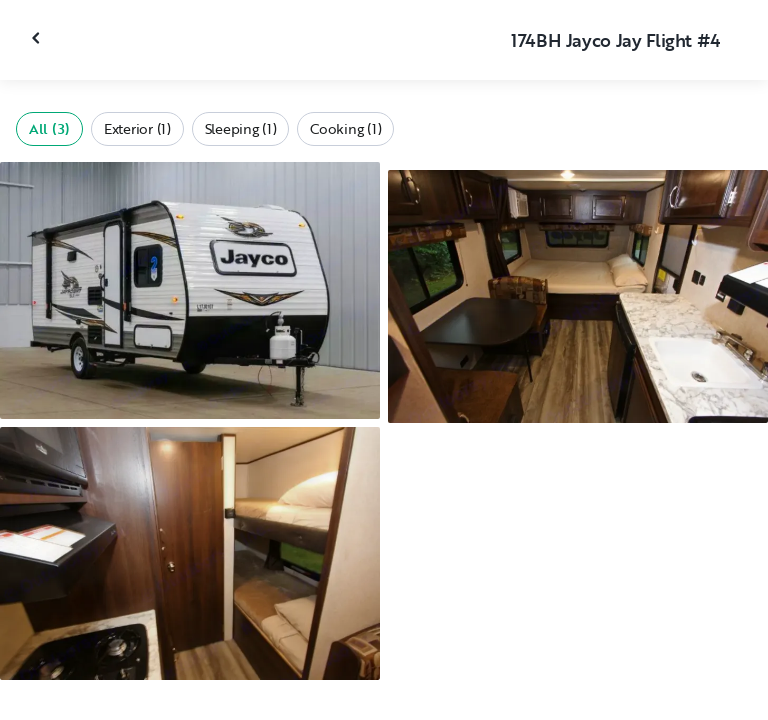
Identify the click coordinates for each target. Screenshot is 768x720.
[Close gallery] (38, 38)
